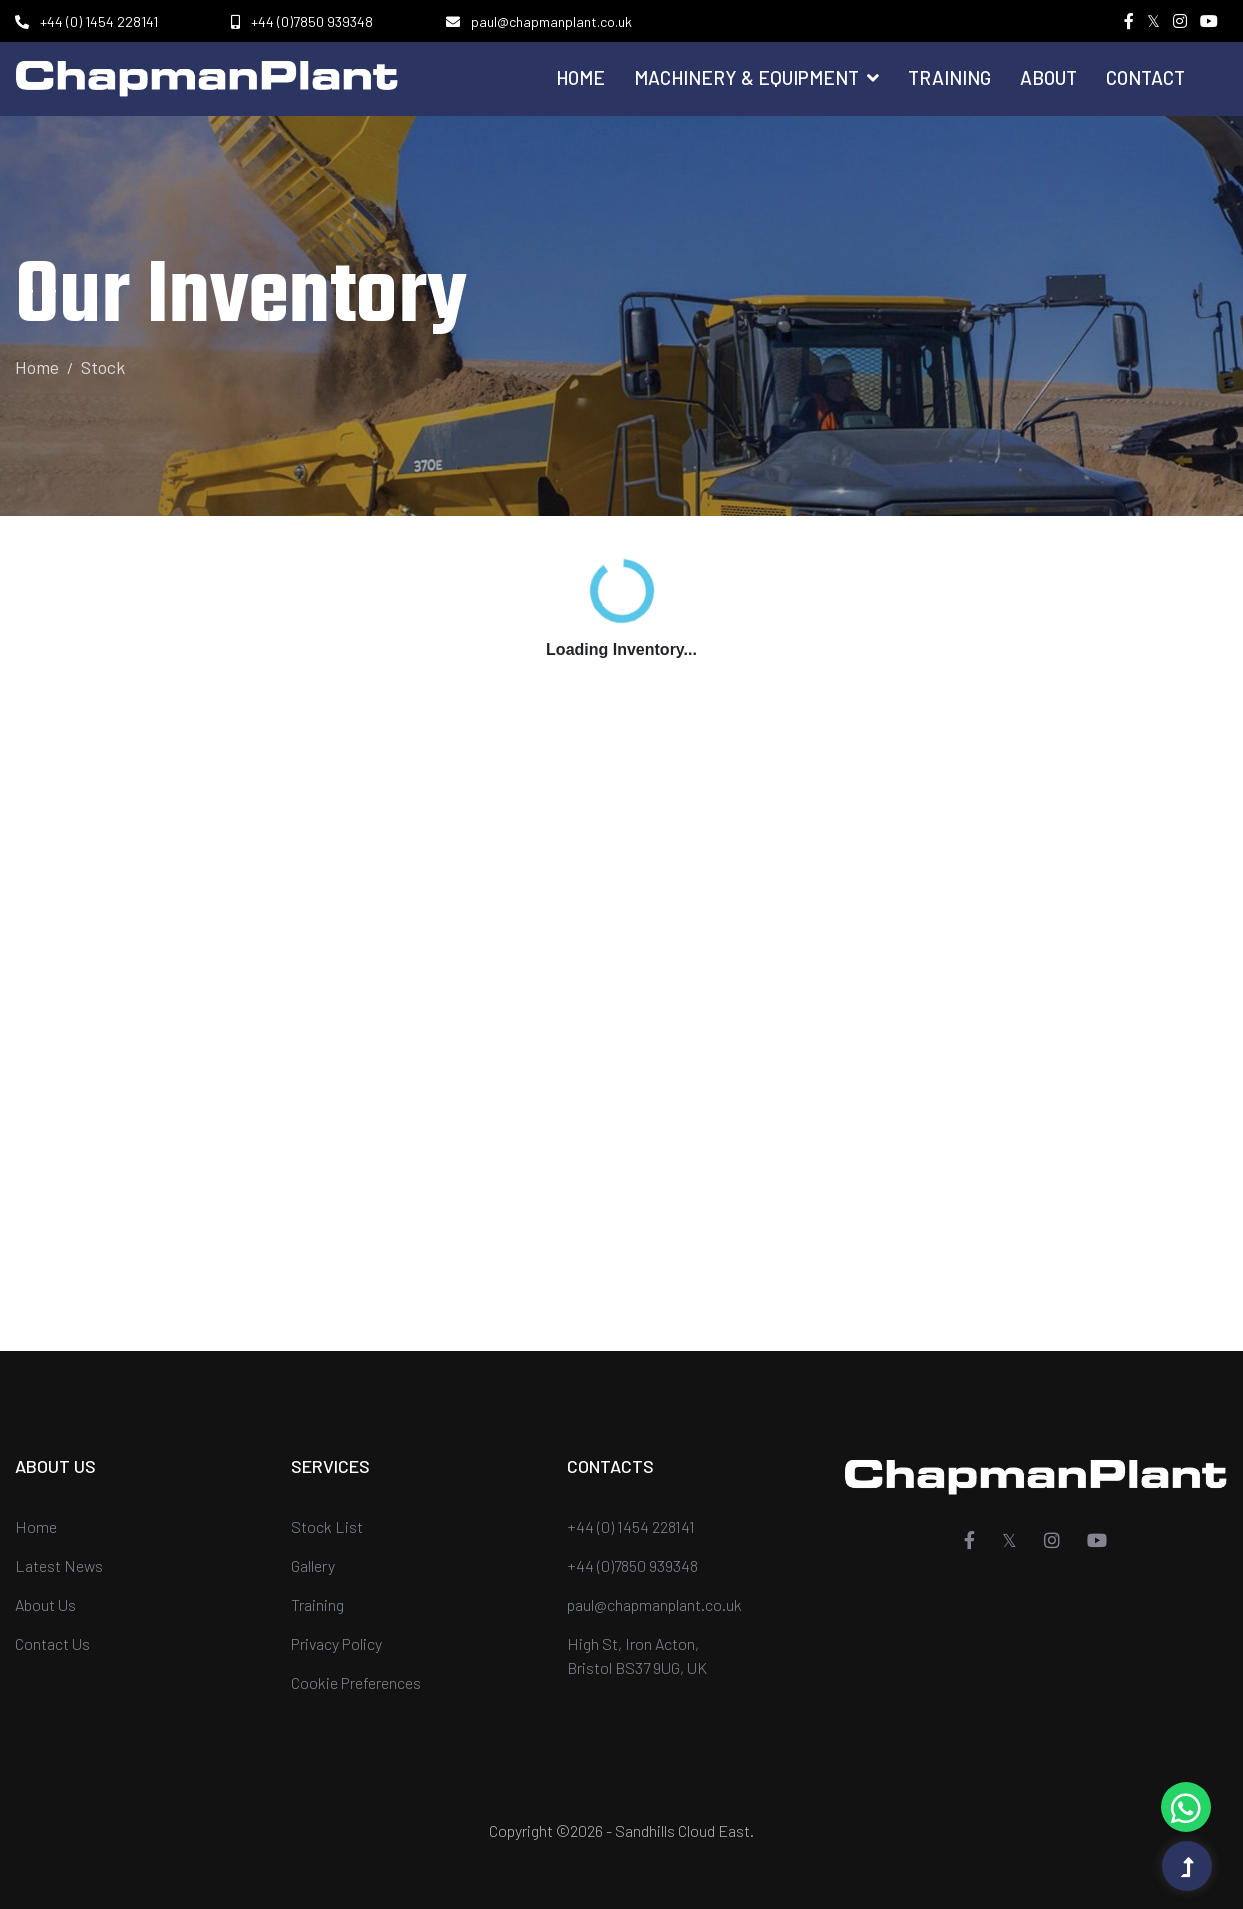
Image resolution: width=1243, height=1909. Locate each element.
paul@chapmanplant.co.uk (551, 21)
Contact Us (52, 1643)
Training (949, 77)
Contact (1145, 77)
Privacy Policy (336, 1643)
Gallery (313, 1565)
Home (580, 77)
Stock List (327, 1526)
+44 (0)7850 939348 (312, 21)
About (1048, 77)
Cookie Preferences (356, 1682)
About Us (45, 1604)
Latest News (59, 1565)
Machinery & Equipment (756, 77)
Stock (103, 367)
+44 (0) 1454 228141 (99, 21)
